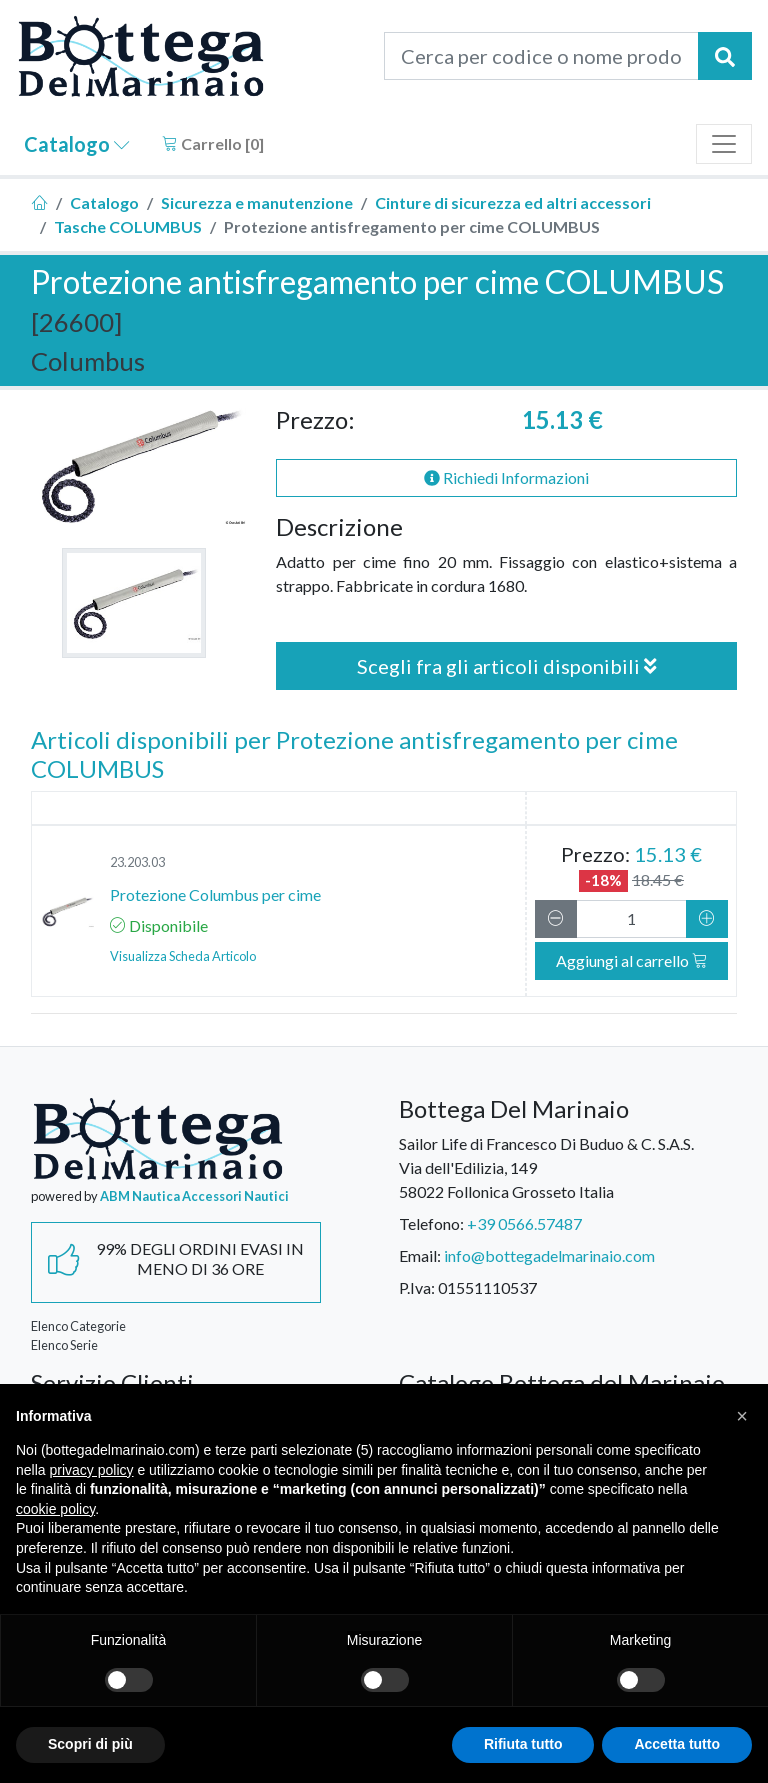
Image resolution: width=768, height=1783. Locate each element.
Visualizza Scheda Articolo (183, 956)
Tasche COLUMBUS (128, 226)
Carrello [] (213, 143)
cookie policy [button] (55, 1509)
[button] (742, 1416)
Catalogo (77, 144)
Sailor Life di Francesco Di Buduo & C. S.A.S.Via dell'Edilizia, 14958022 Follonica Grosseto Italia (546, 1167)
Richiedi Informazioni (506, 477)
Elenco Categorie (78, 1326)
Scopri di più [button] (90, 1744)
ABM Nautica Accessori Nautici (194, 1196)
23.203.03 (137, 862)
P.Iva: (417, 1287)
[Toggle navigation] (724, 144)
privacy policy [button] (91, 1470)
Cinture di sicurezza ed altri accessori (513, 202)
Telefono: (431, 1223)
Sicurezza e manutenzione (257, 202)
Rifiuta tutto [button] (523, 1744)
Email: (420, 1255)
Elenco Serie (64, 1345)
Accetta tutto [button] (677, 1744)
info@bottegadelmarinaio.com (549, 1255)
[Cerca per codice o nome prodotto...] (541, 56)
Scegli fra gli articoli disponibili (507, 666)
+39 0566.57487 (524, 1223)
